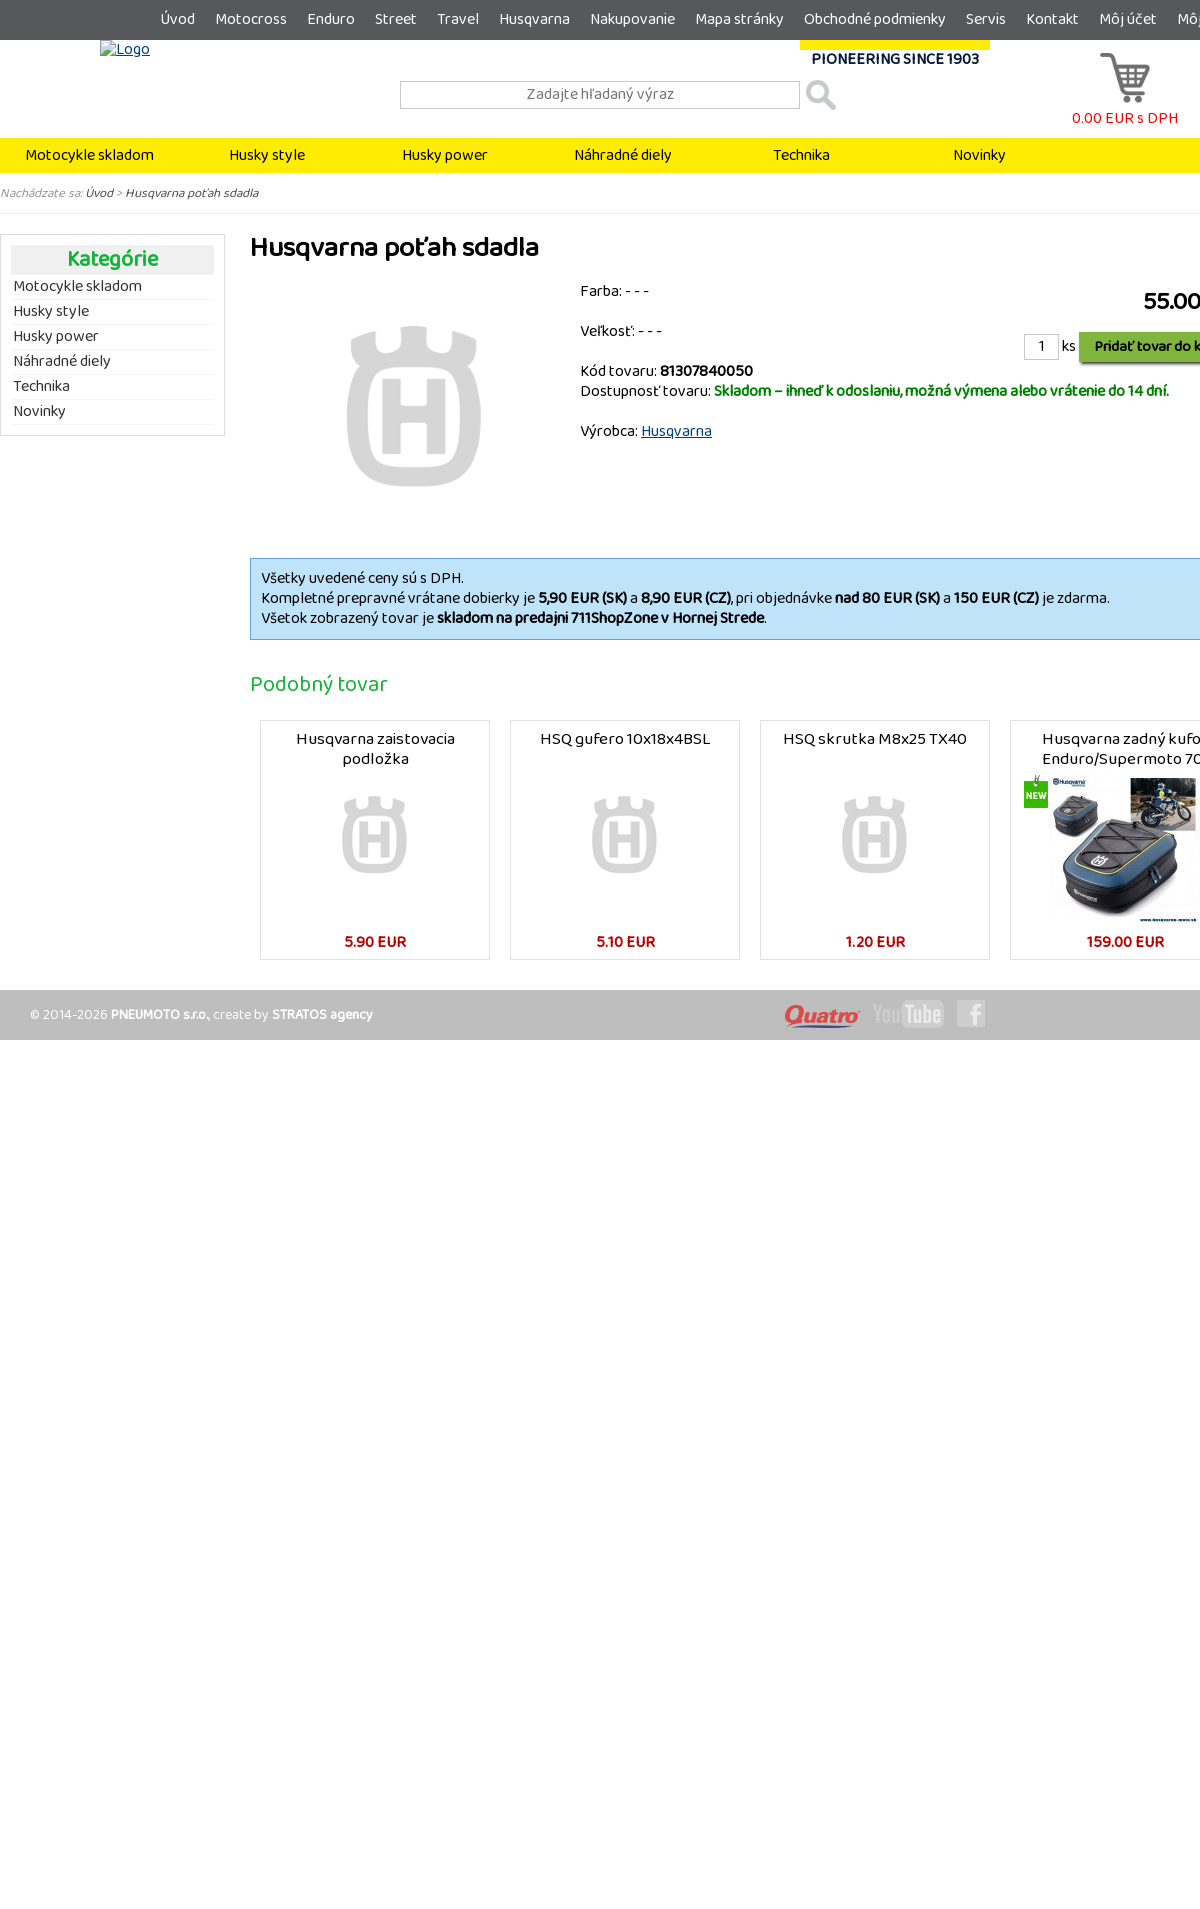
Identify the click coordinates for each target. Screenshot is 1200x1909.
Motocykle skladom (89, 155)
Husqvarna (534, 19)
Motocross (251, 19)
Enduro (331, 19)
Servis (986, 19)
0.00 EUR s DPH (1125, 108)
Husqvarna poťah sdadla (191, 193)
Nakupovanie (632, 19)
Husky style (267, 155)
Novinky (979, 155)
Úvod (177, 19)
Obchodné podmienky (875, 19)
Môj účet (1128, 19)
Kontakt (1052, 19)
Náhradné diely (623, 155)
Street (396, 19)
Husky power (445, 155)
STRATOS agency (322, 1015)
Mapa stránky (739, 19)
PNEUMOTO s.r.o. (159, 1015)
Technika (801, 155)
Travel (458, 19)
